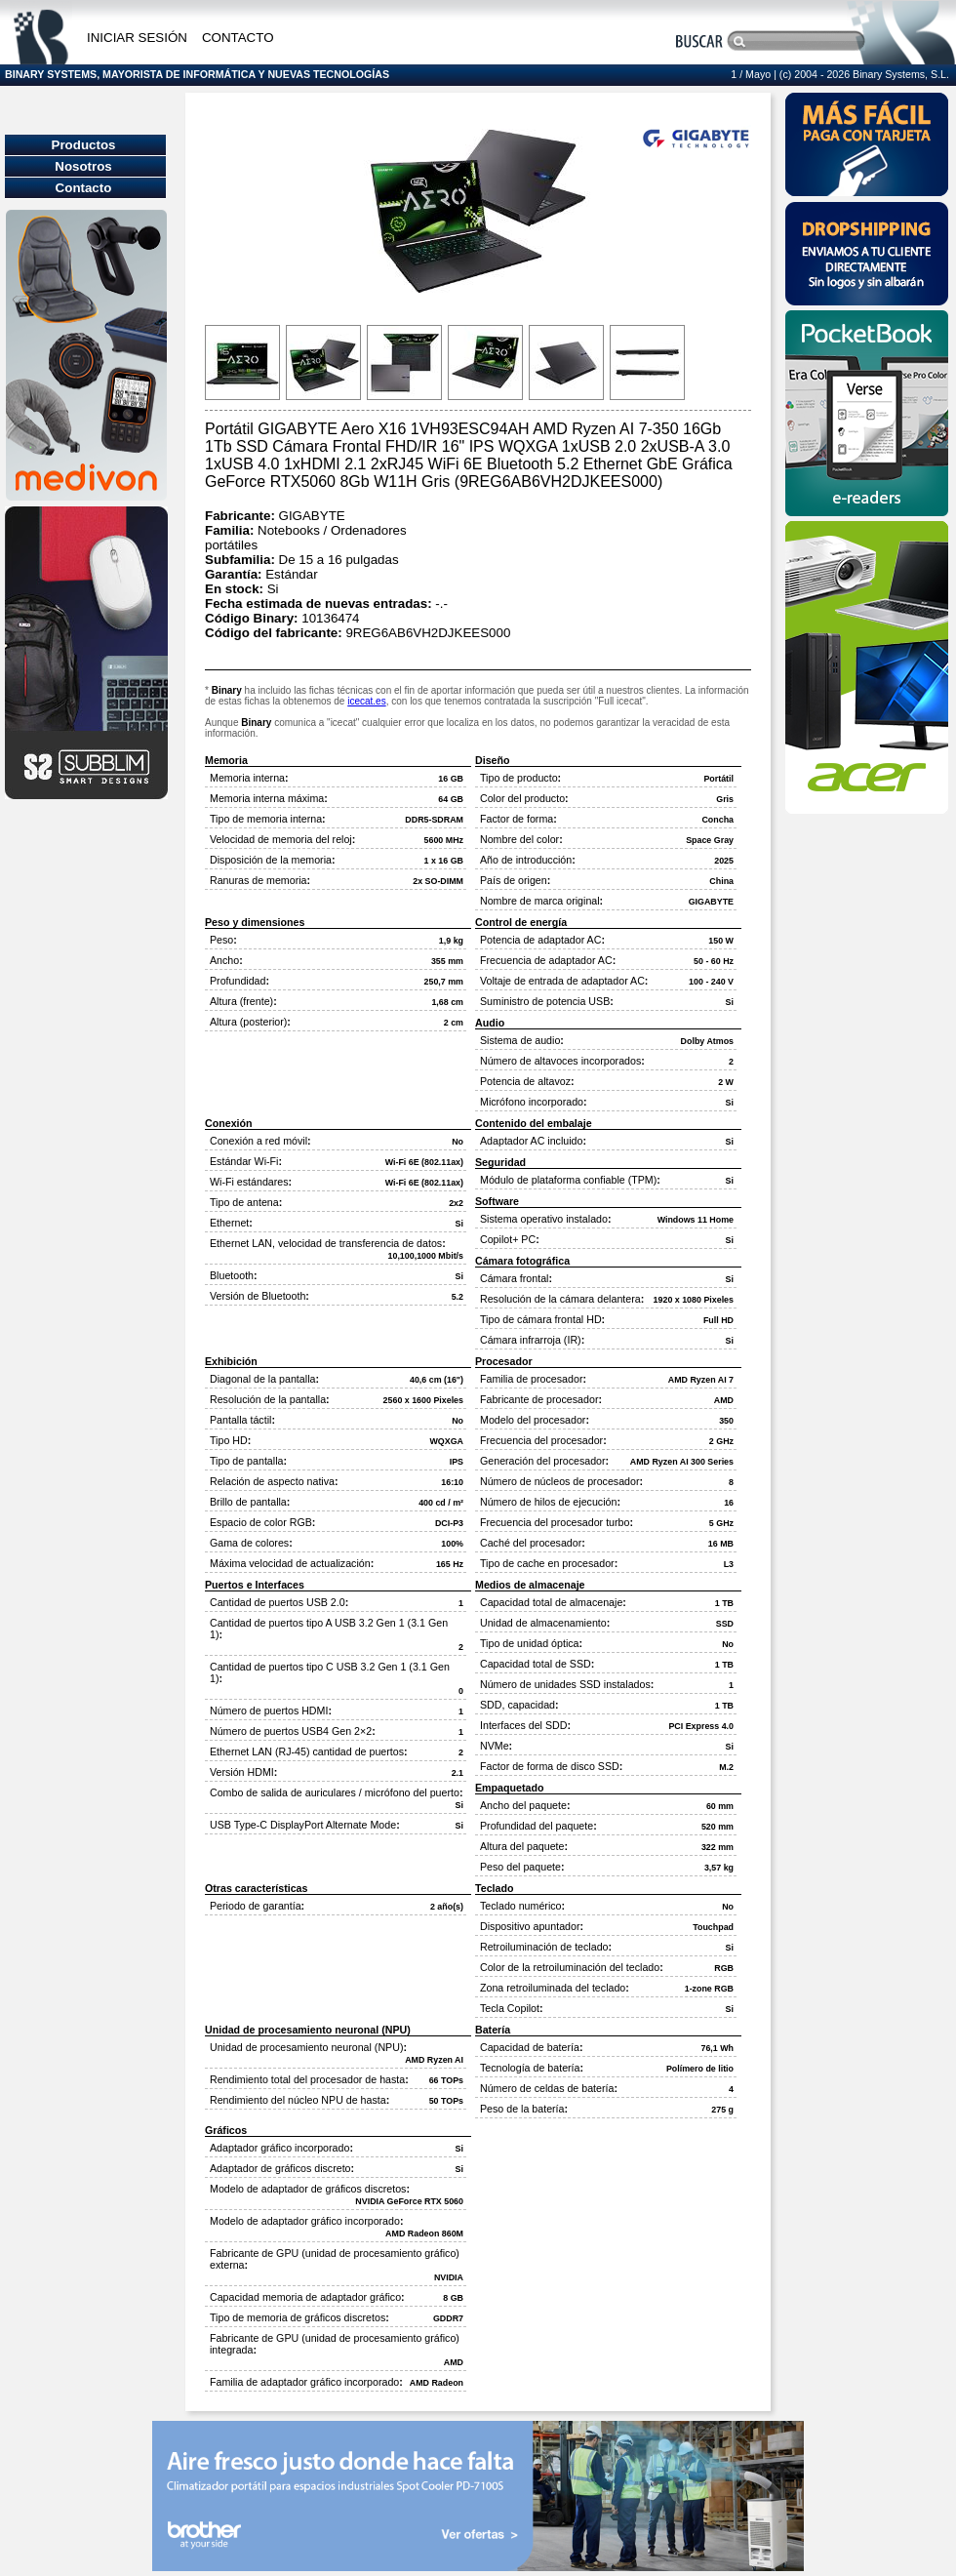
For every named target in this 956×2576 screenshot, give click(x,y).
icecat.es (366, 701)
